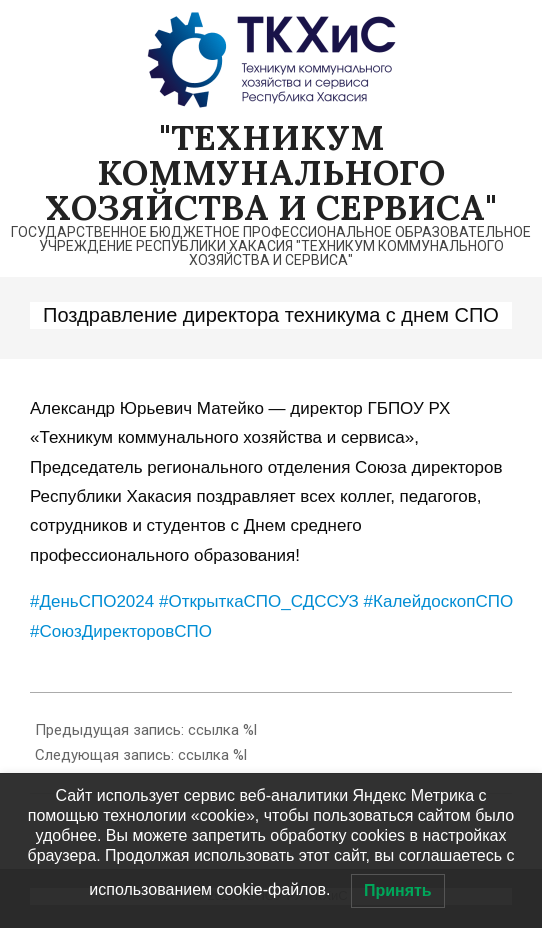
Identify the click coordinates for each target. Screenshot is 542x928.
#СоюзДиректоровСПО (121, 631)
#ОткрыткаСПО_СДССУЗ (259, 601)
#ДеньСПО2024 (92, 601)
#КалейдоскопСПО (439, 601)
